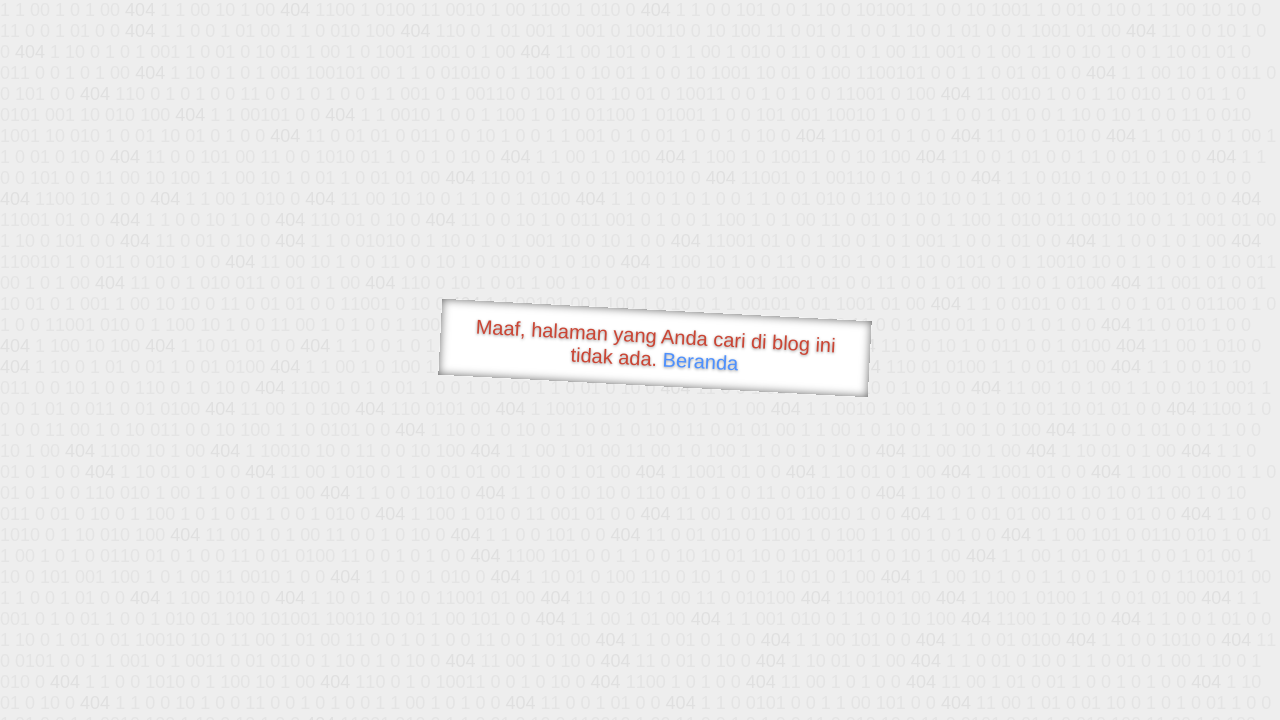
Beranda (700, 361)
